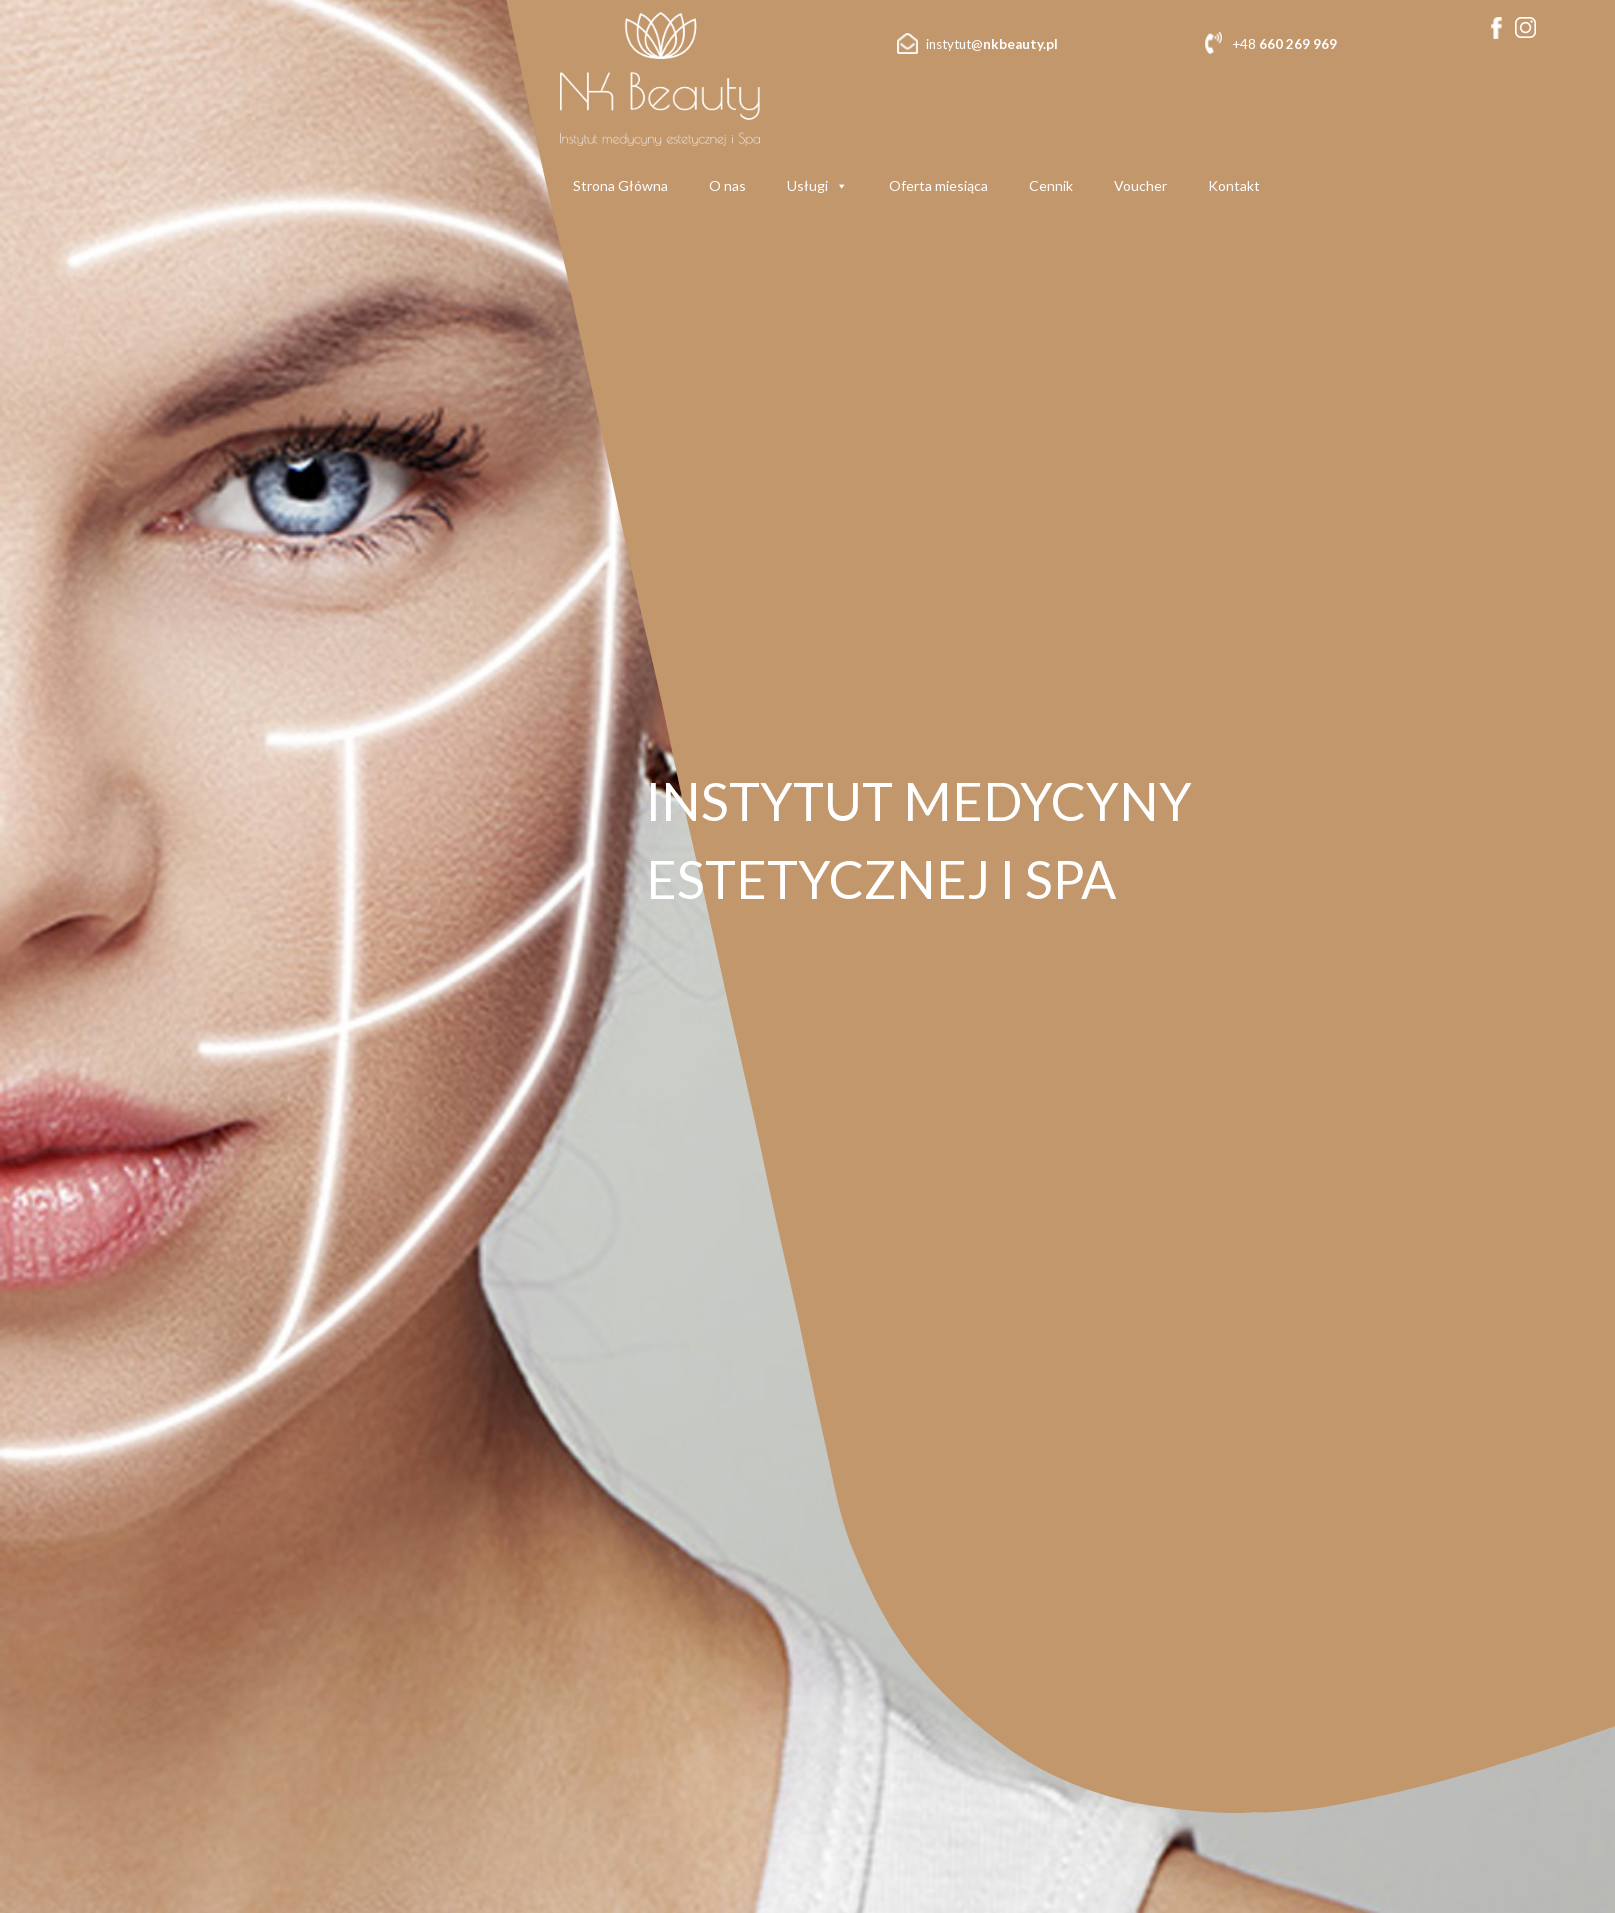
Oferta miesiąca (938, 185)
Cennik (1051, 185)
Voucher (1140, 185)
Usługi (817, 186)
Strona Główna (620, 185)
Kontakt (1234, 185)
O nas (727, 185)
